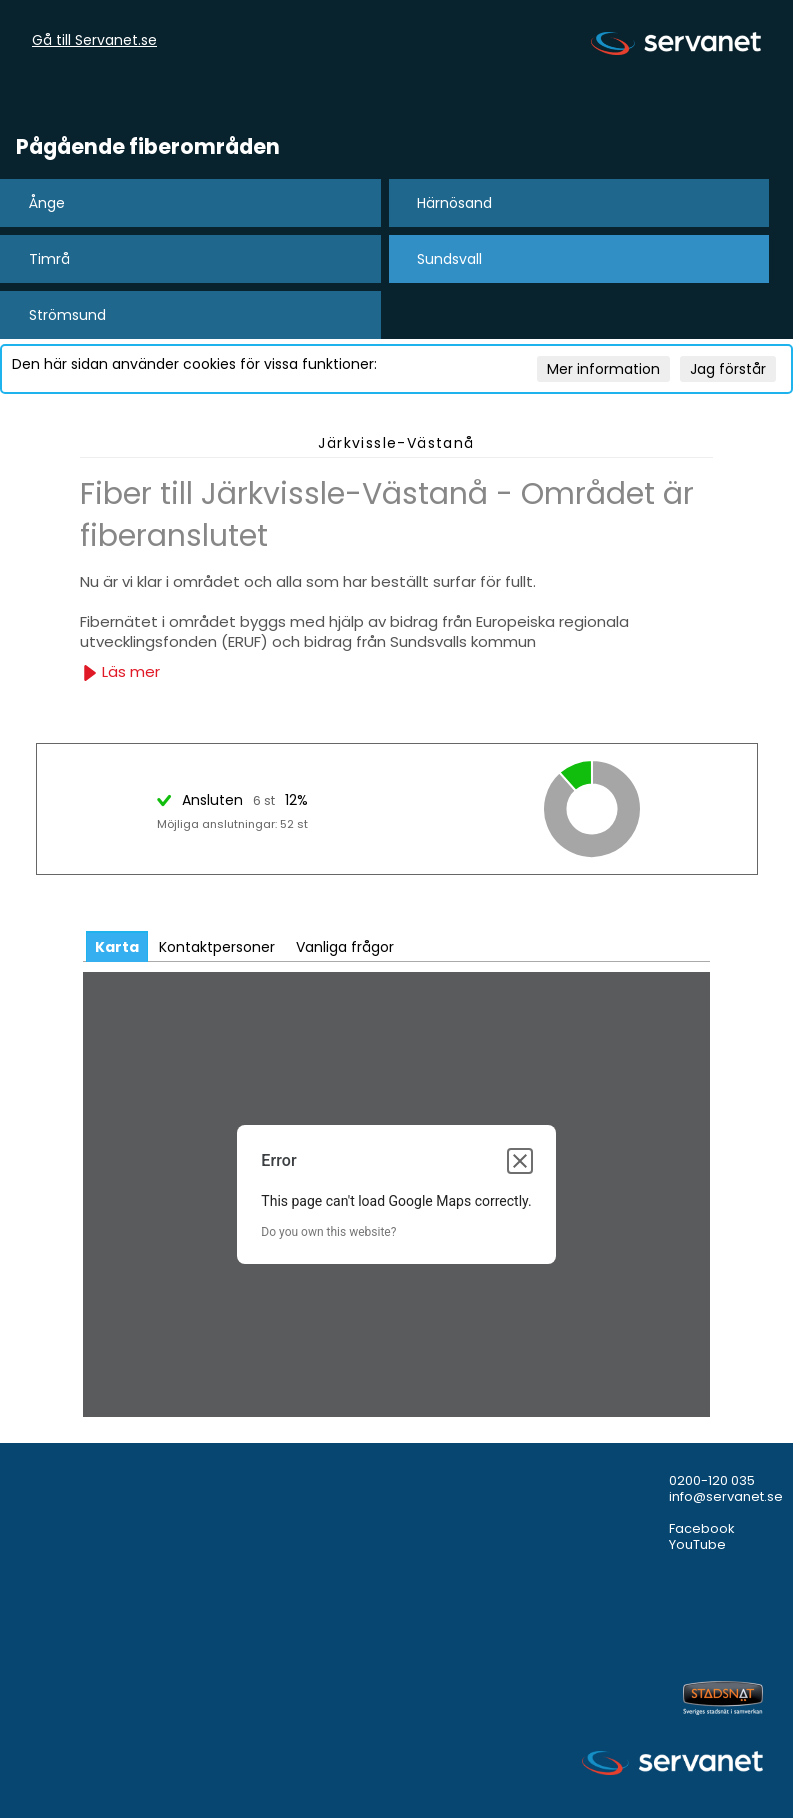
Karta (117, 947)
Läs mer (121, 671)
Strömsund (67, 315)
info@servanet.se (726, 1496)
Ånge (47, 203)
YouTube (697, 1544)
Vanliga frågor (345, 947)
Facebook (702, 1528)
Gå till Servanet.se (94, 41)
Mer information (603, 369)
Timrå (49, 259)
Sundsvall (449, 259)
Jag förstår (728, 369)
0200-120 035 (712, 1480)
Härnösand (454, 203)
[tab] (117, 946)
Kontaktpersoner (217, 947)
